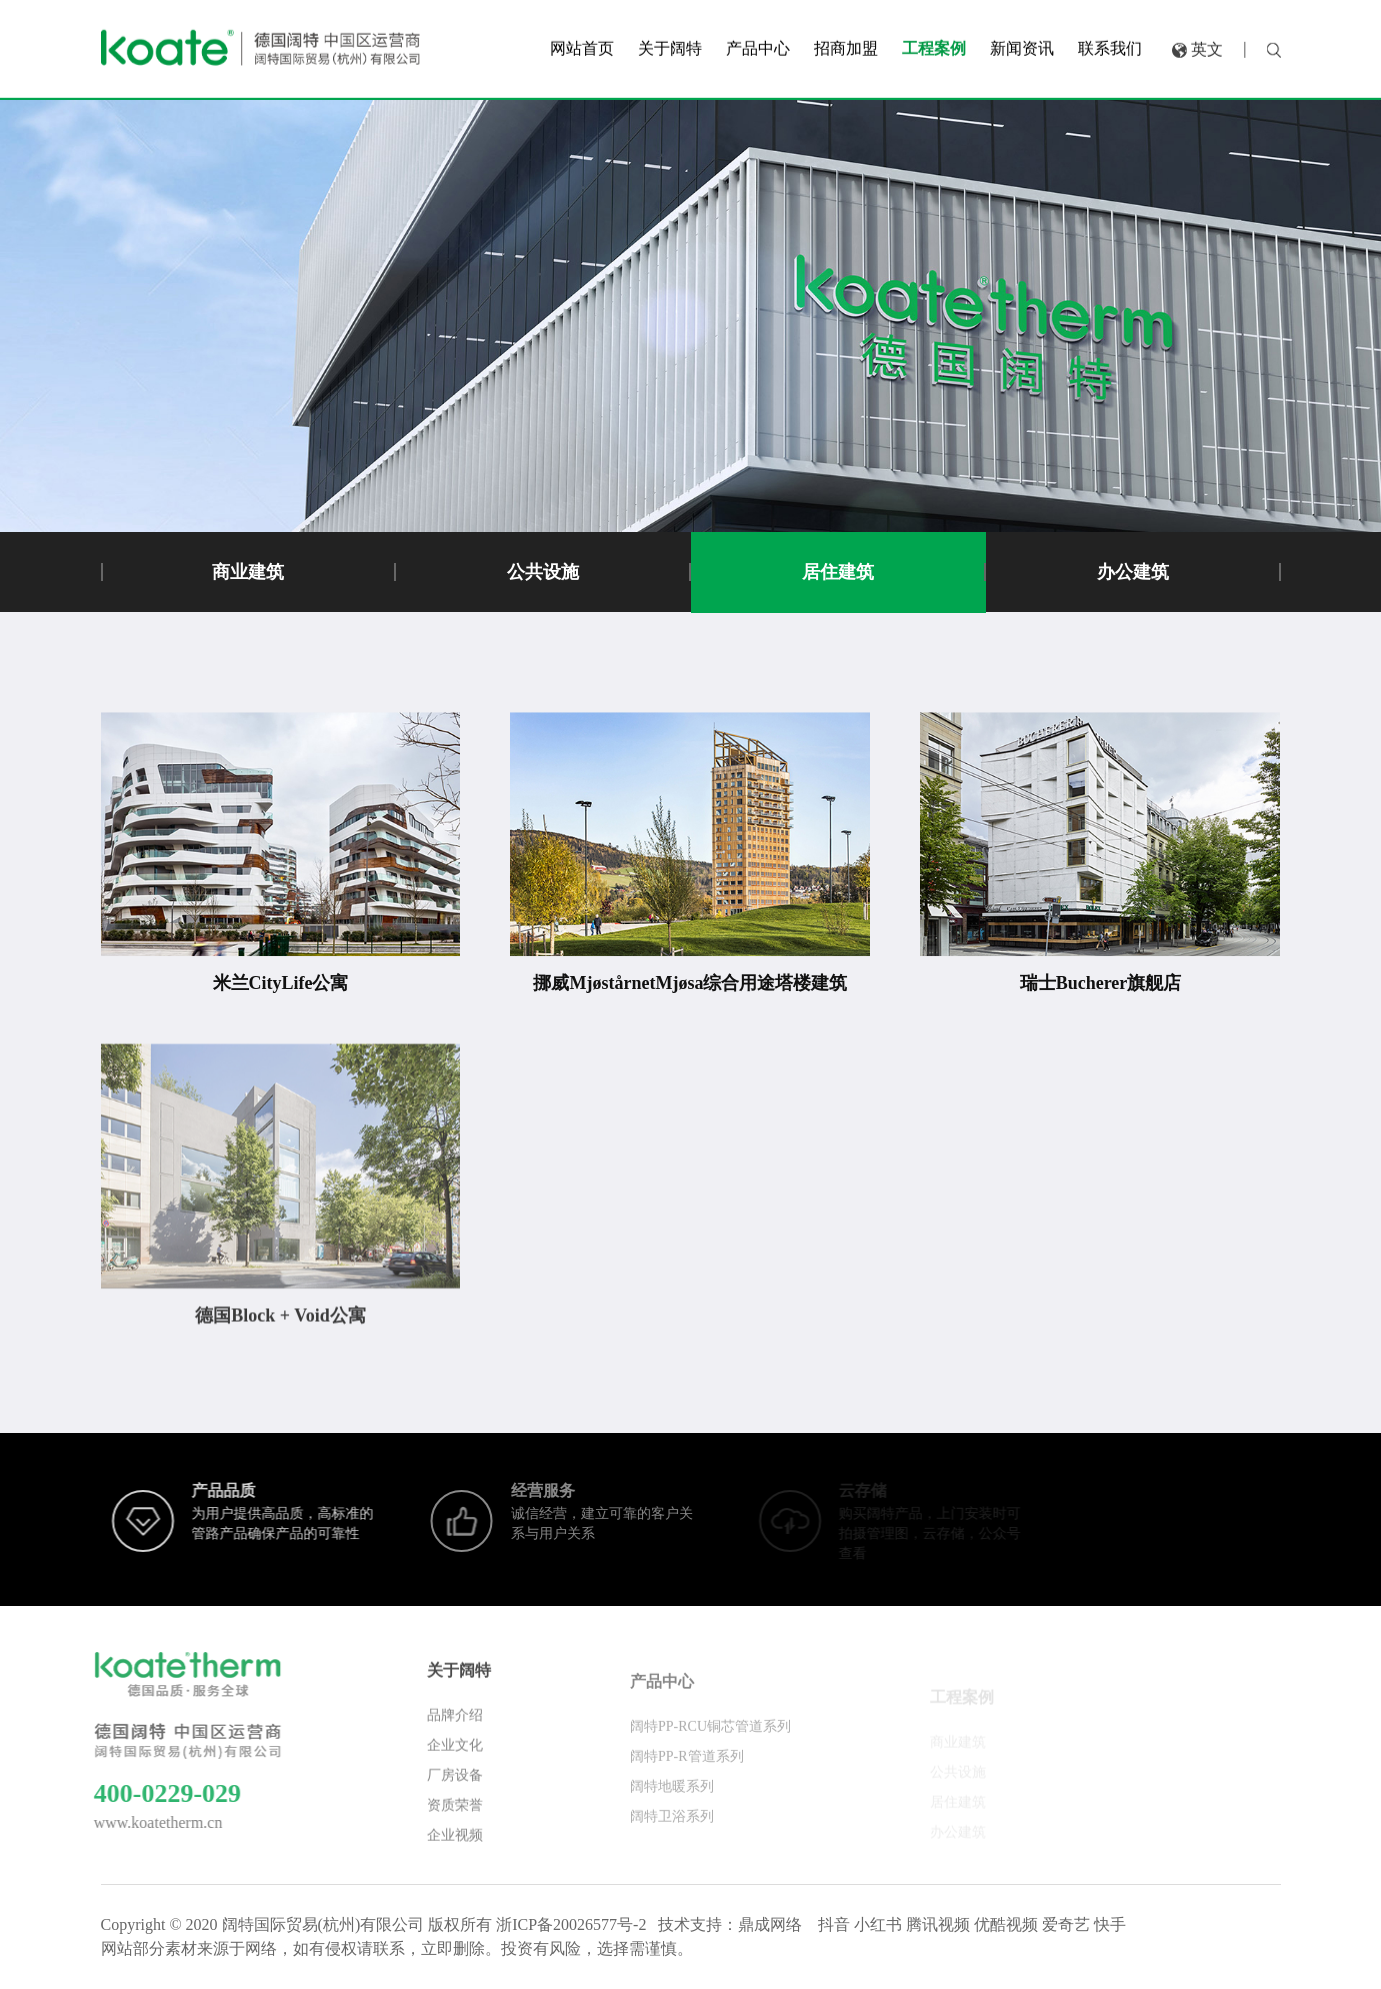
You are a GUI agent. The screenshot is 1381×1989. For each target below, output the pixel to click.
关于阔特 (459, 1684)
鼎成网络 (770, 1924)
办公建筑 (1133, 572)
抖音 (834, 1924)
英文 (1207, 43)
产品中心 (662, 1700)
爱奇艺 (1066, 1924)
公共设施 (543, 572)
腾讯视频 (938, 1924)
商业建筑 (248, 572)
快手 (1110, 1924)
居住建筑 (838, 572)
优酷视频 (1006, 1924)
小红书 (878, 1924)
